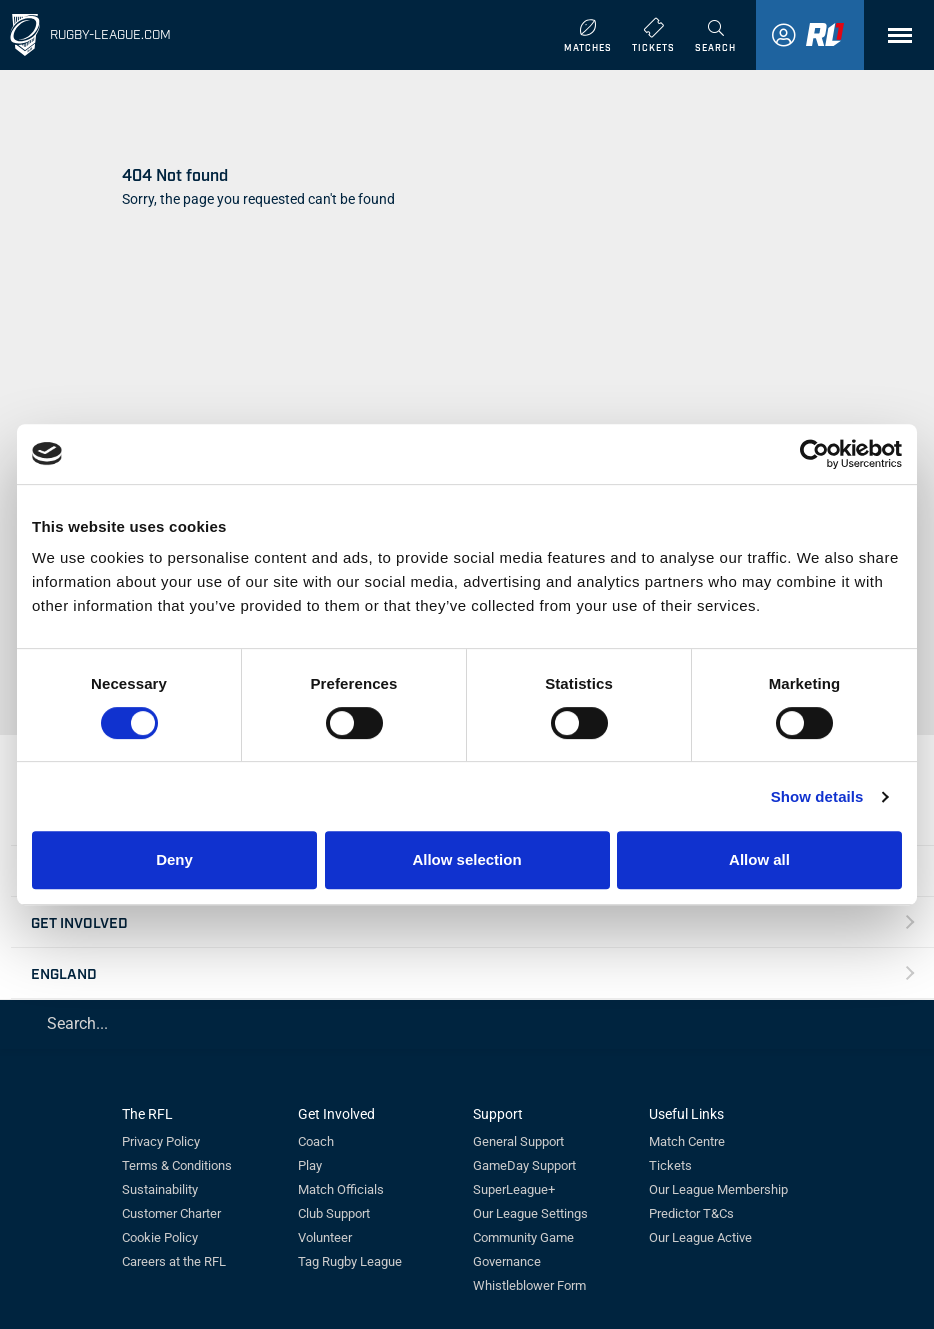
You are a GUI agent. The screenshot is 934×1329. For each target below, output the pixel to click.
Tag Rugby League (350, 1261)
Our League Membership (718, 1189)
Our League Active (700, 1237)
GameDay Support (524, 1165)
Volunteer (325, 1237)
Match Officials (341, 1189)
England (64, 972)
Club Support (334, 1213)
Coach (316, 1141)
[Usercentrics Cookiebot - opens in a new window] (814, 454)
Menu (890, 42)
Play (310, 1165)
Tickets (670, 1165)
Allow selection (466, 859)
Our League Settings (530, 1213)
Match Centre (687, 1141)
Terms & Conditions (177, 1165)
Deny (174, 859)
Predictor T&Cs (691, 1213)
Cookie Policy (160, 1237)
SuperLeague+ (514, 1189)
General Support (518, 1141)
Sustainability (160, 1189)
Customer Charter (171, 1213)
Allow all (759, 859)
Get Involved (79, 921)
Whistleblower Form (529, 1285)
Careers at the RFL (174, 1261)
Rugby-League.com (110, 33)
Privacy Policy (161, 1141)
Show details (817, 796)
